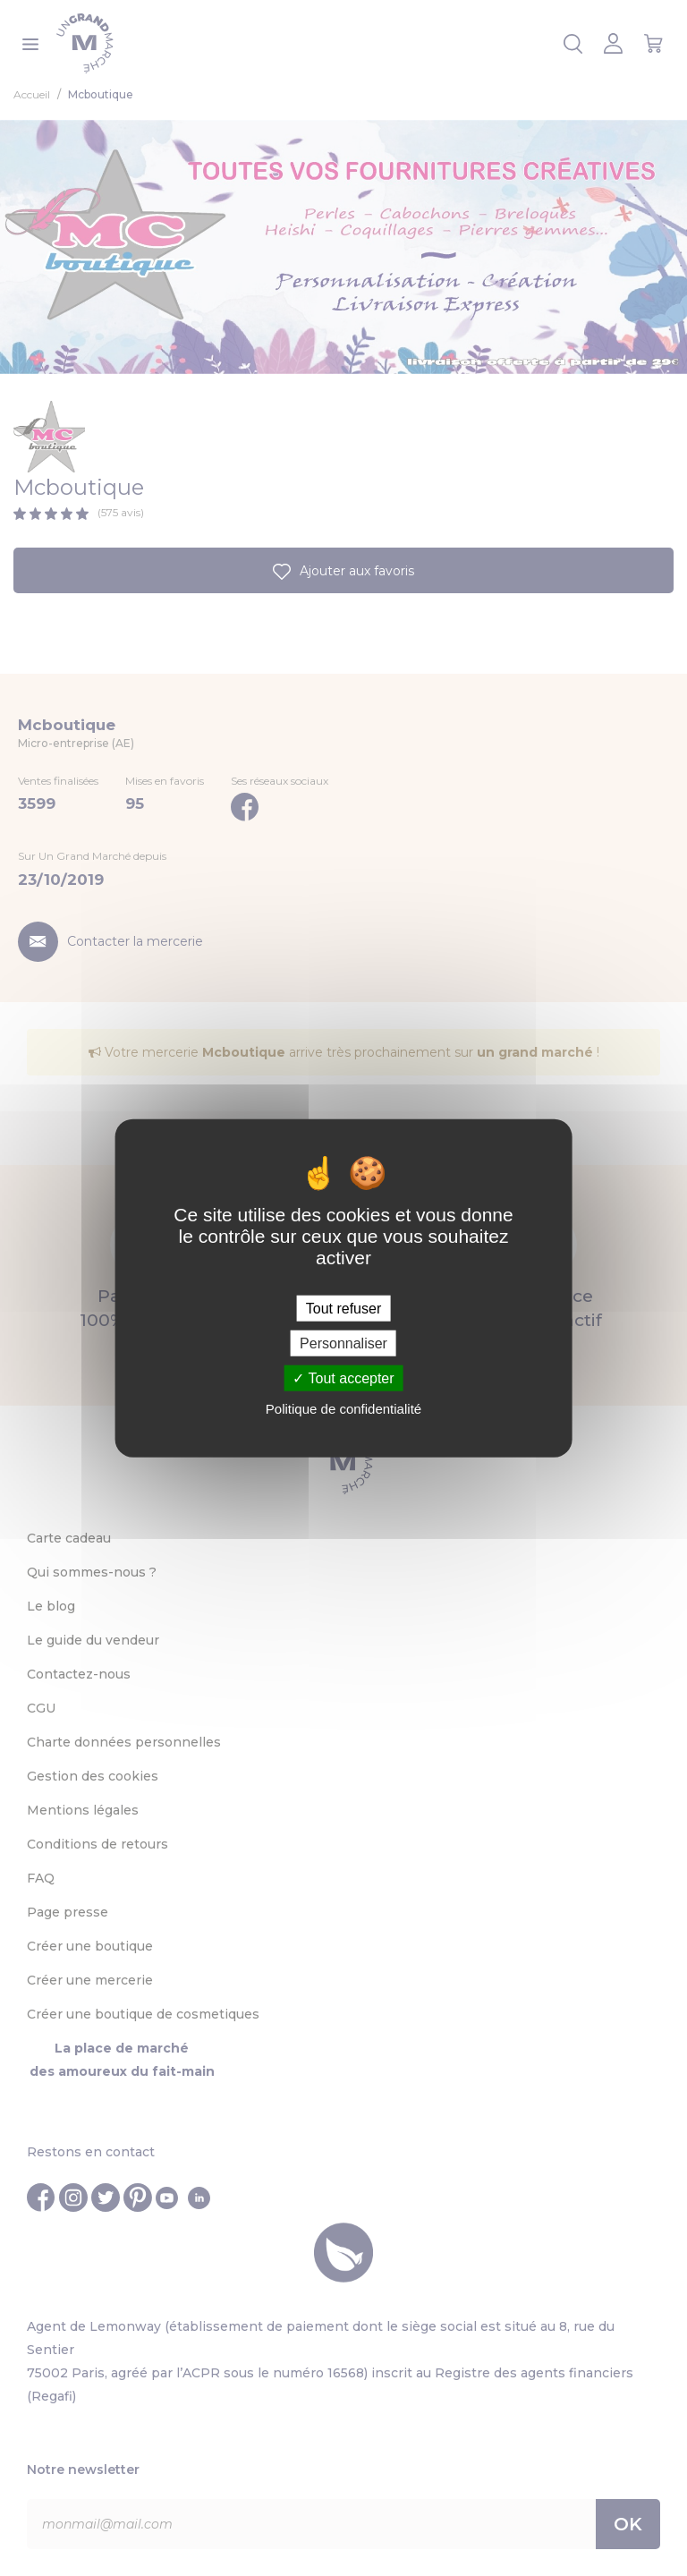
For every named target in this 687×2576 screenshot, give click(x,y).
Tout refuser (343, 1307)
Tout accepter (343, 1378)
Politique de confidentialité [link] (343, 1408)
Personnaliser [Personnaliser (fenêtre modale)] (343, 1342)
